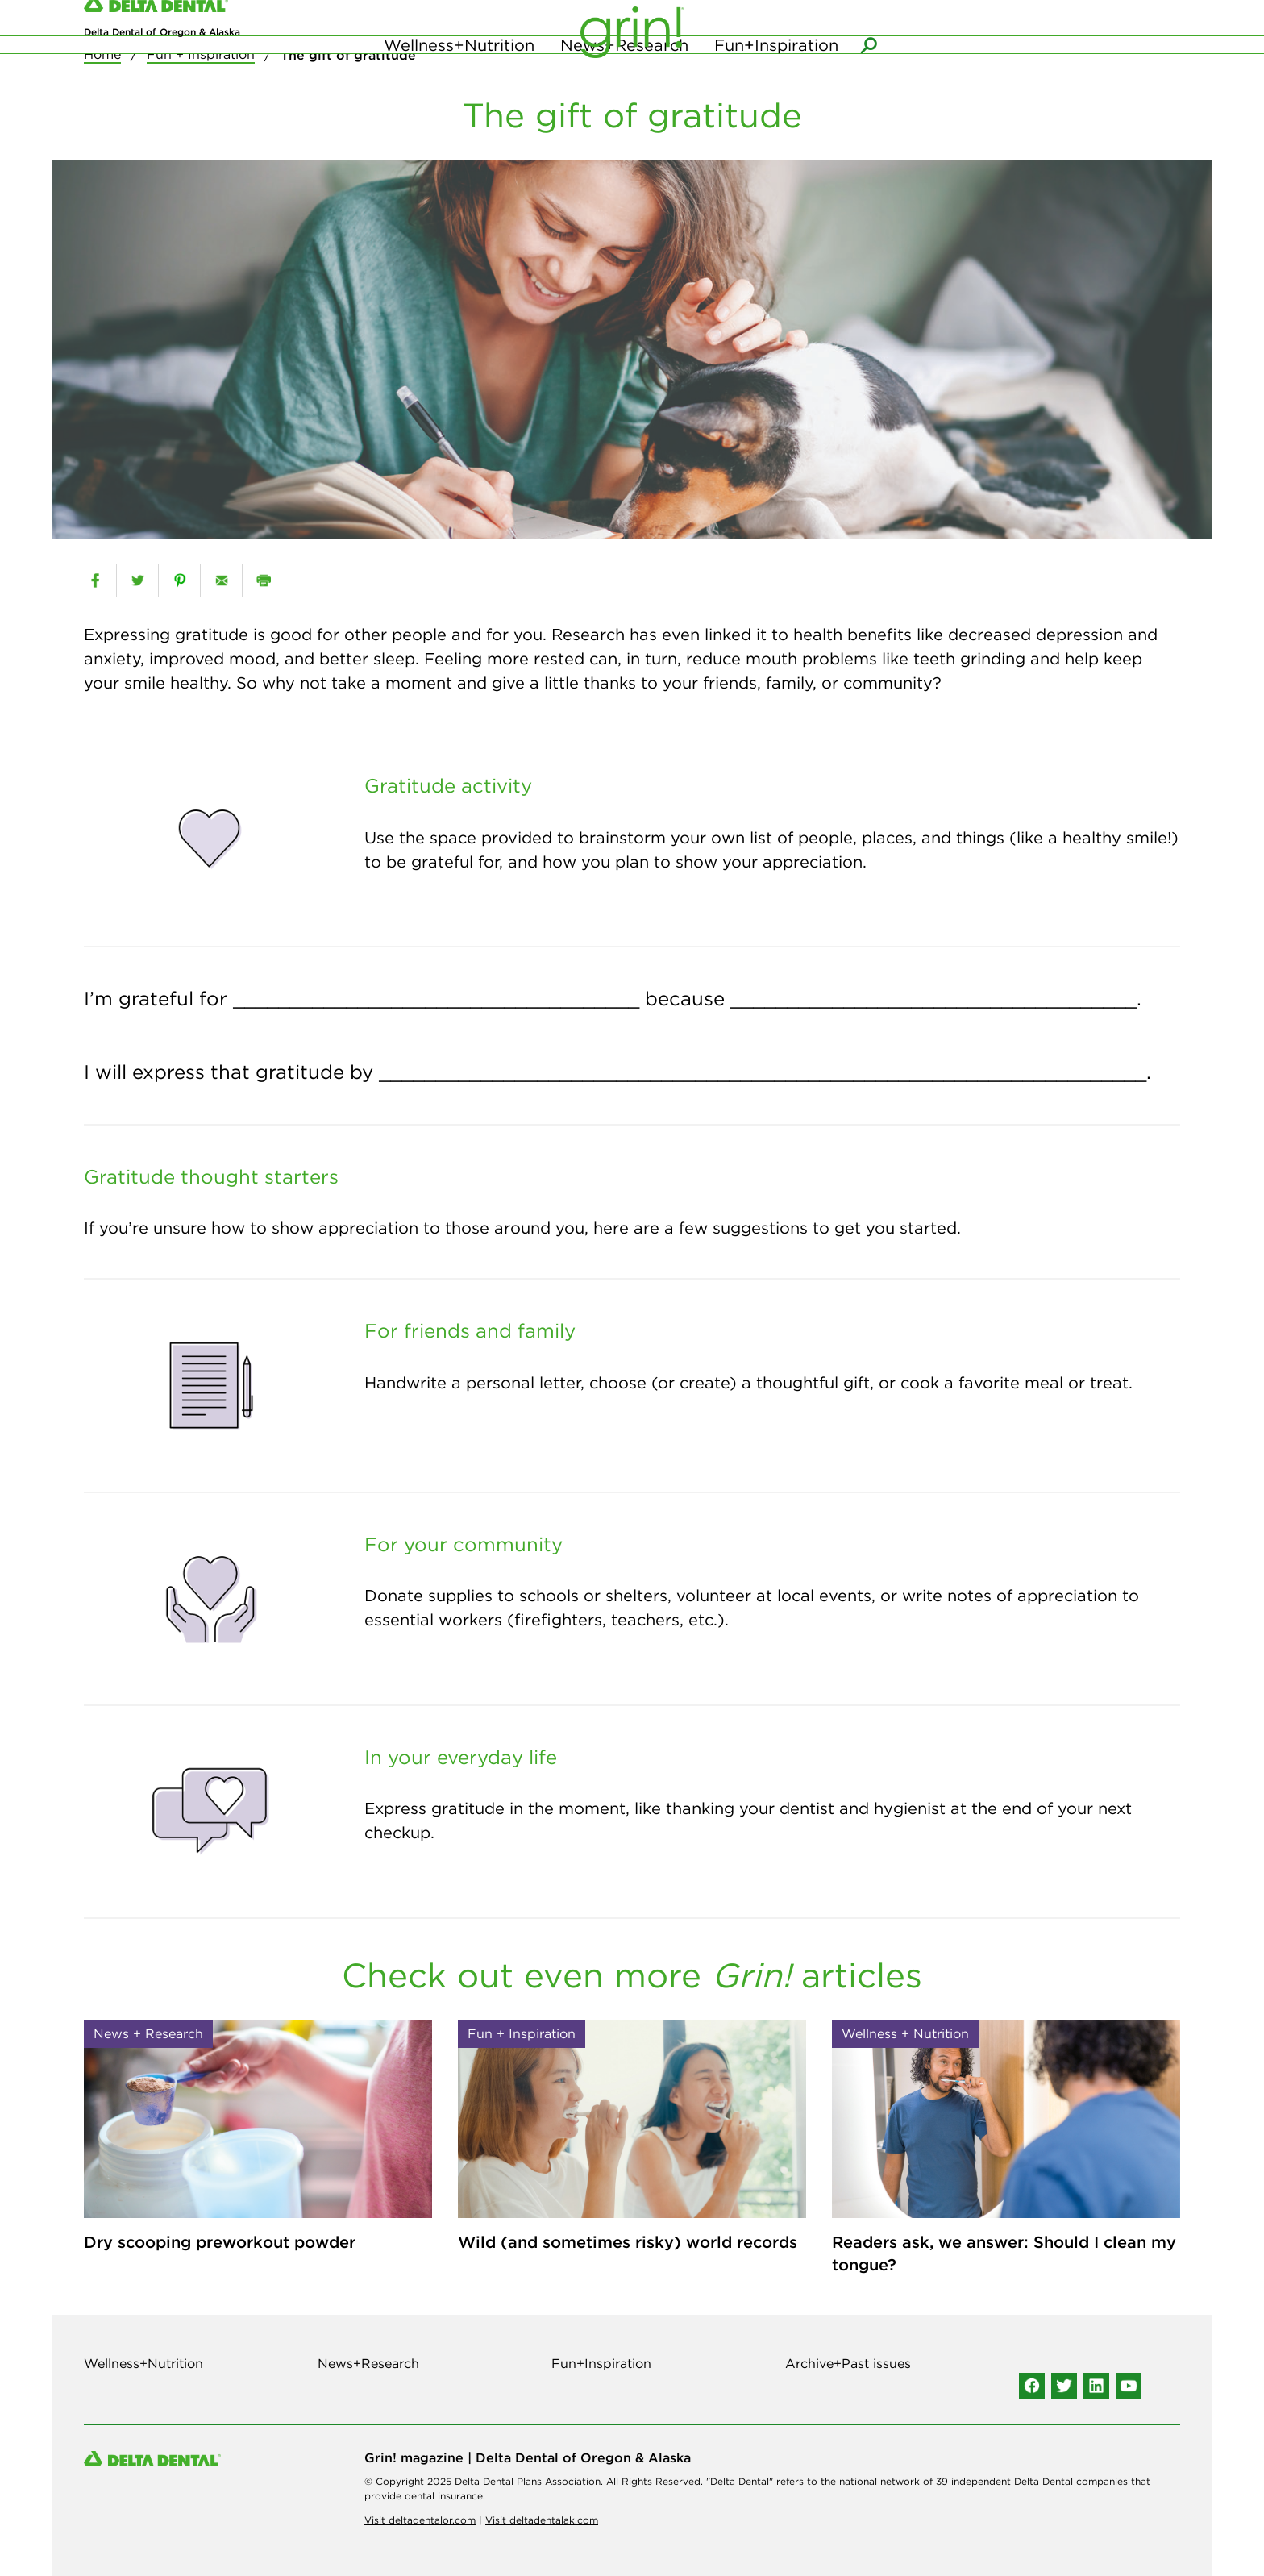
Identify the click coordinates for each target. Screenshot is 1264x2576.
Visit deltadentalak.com (541, 2520)
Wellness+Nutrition (459, 80)
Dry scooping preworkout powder (220, 2242)
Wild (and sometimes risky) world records (627, 2242)
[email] (221, 580)
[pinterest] (179, 580)
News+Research (624, 80)
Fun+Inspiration (776, 80)
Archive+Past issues (848, 2363)
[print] (263, 580)
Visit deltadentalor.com (420, 2520)
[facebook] (95, 580)
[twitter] (137, 580)
